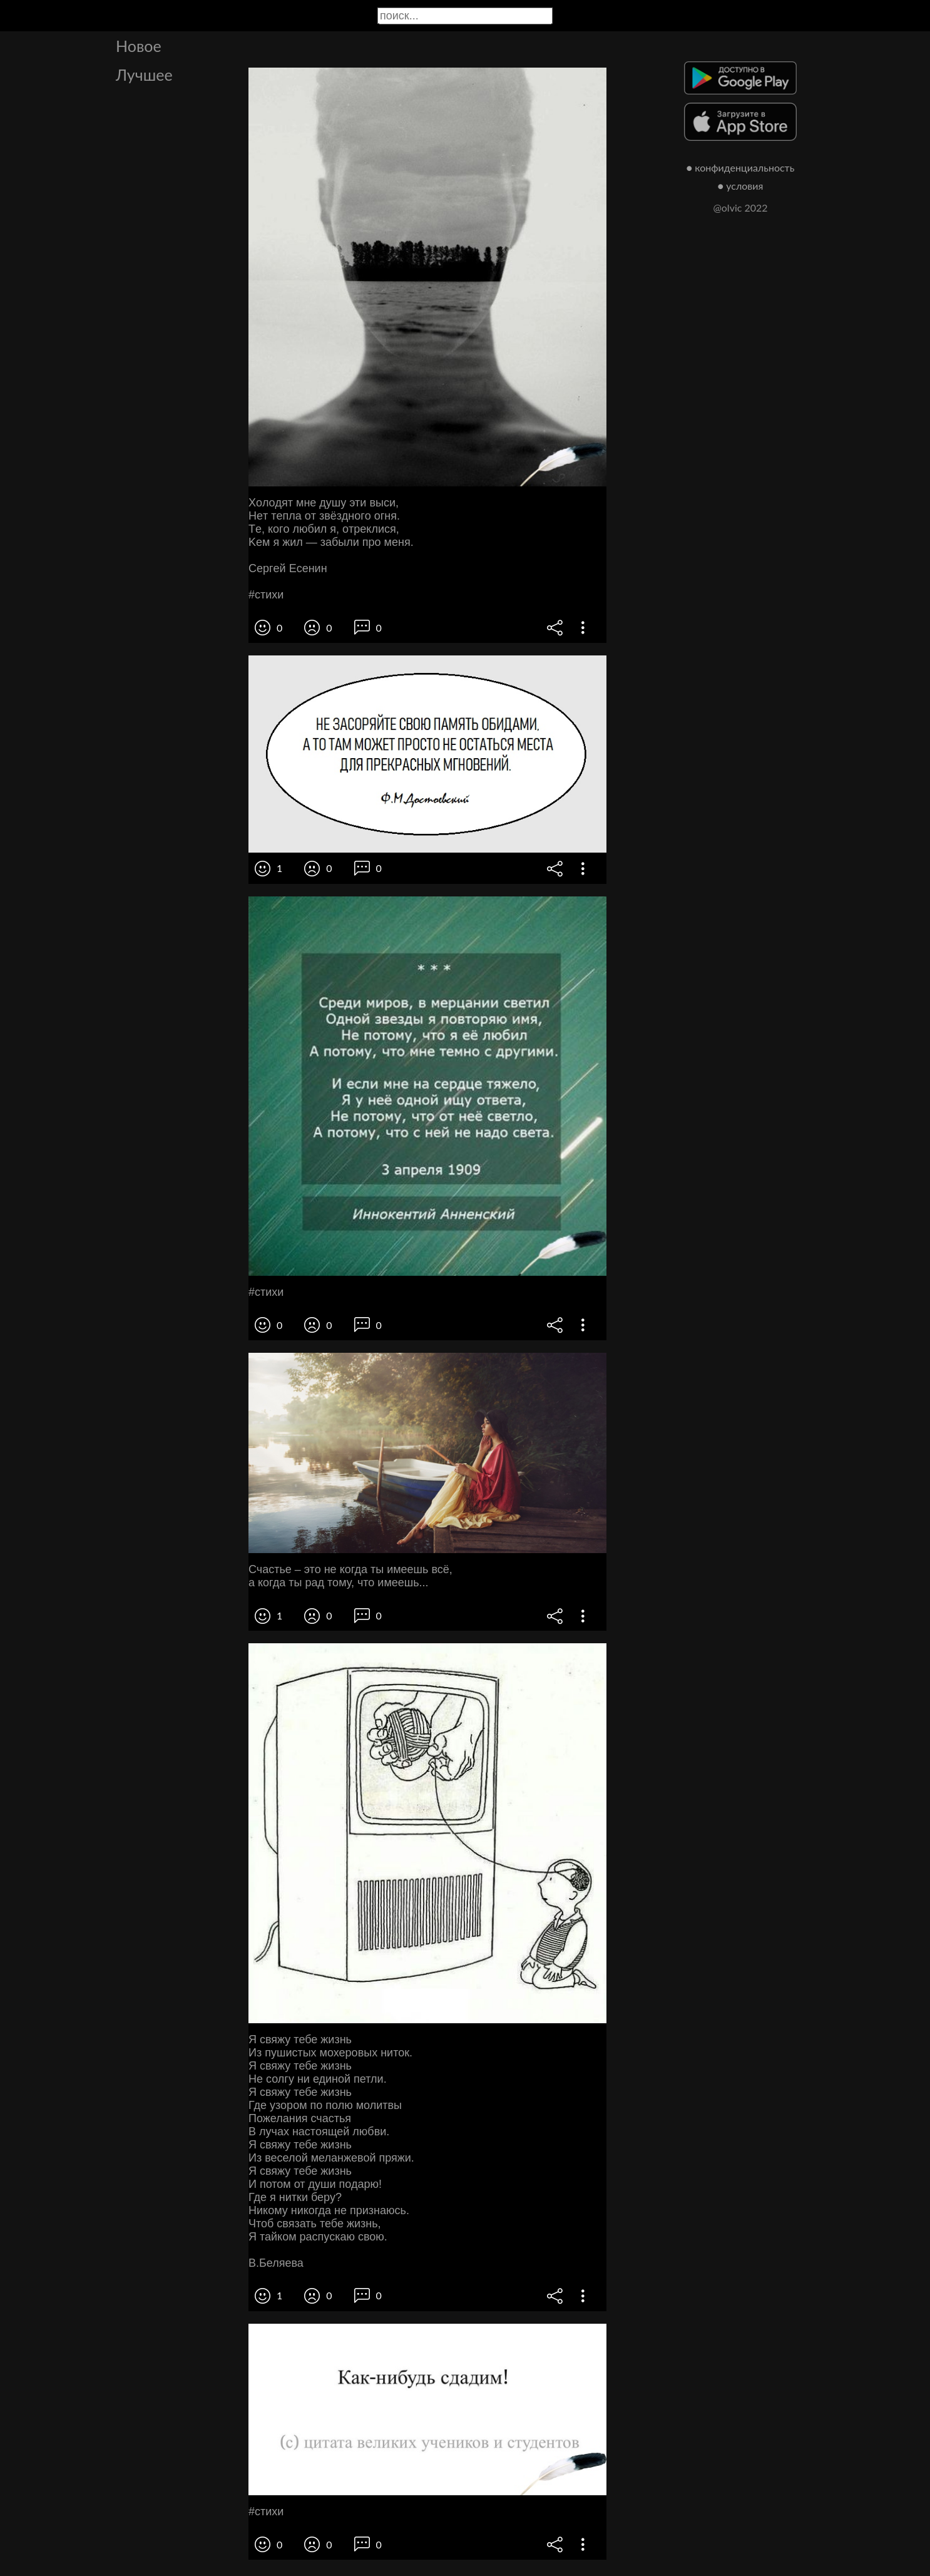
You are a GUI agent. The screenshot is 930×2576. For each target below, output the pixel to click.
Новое (138, 45)
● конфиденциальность (741, 167)
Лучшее (144, 74)
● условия (741, 186)
